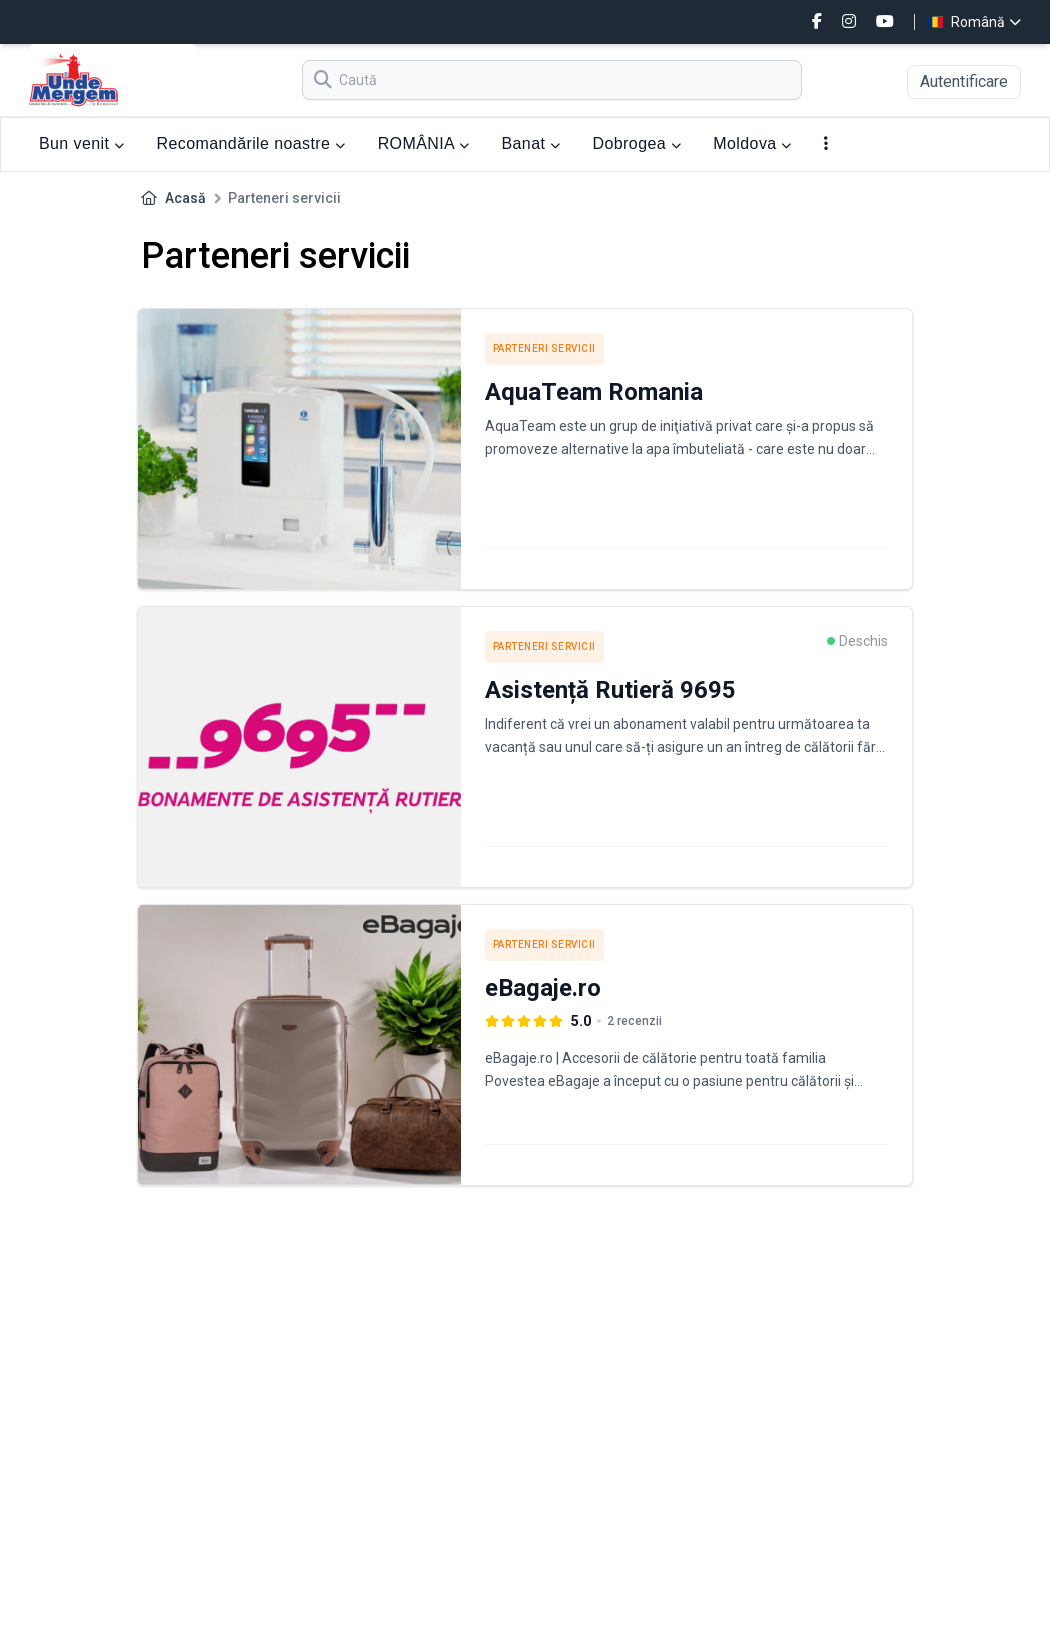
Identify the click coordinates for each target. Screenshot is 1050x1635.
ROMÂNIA (424, 143)
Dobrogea (637, 143)
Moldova (752, 143)
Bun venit (82, 143)
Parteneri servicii (544, 348)
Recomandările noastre (251, 143)
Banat (530, 143)
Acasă (185, 198)
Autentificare (964, 81)
